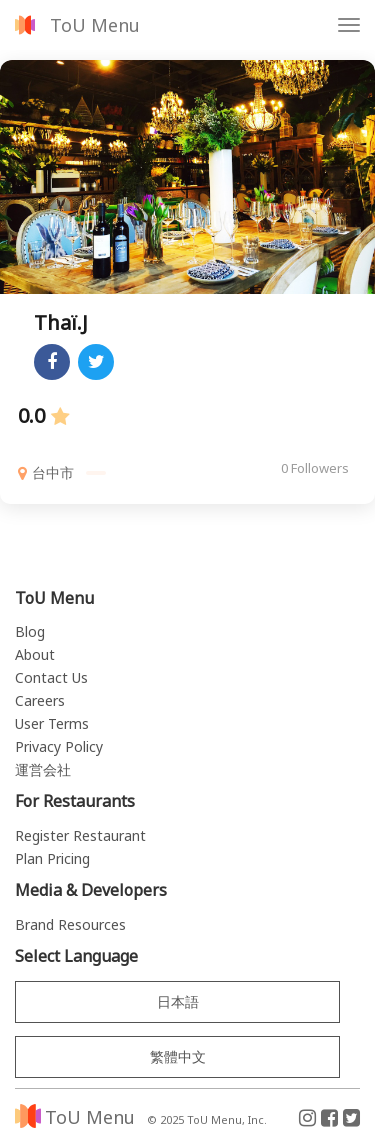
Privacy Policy (59, 746)
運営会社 (43, 769)
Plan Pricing (52, 858)
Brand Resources (70, 924)
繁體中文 (178, 1056)
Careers (40, 700)
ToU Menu (95, 25)
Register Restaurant (80, 835)
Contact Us (51, 677)
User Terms (52, 723)
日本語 (178, 1001)
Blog (30, 631)
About (35, 654)
